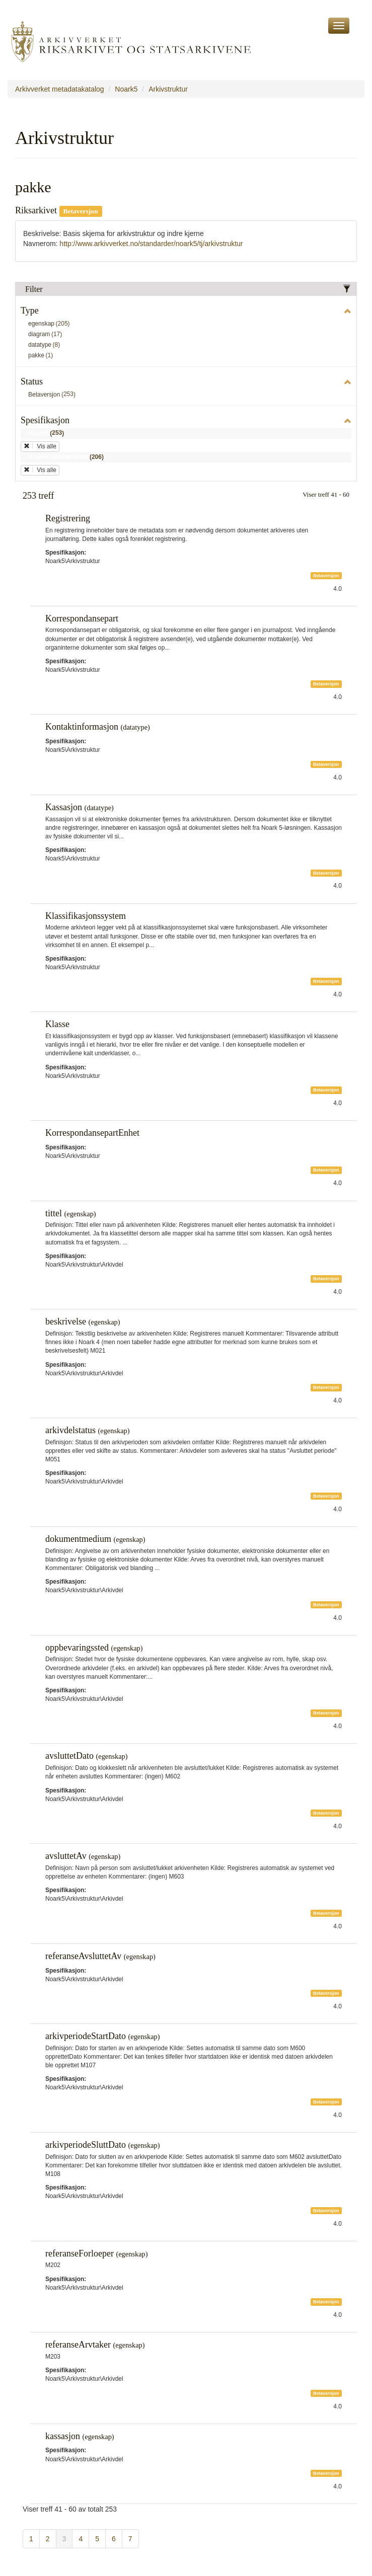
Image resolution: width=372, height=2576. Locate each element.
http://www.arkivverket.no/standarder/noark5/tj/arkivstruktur (151, 244)
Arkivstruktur (168, 89)
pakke (42, 356)
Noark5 (126, 89)
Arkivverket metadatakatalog (59, 89)
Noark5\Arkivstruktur (67, 457)
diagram (46, 335)
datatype (45, 345)
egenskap (50, 324)
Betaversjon (53, 394)
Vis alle (40, 446)
